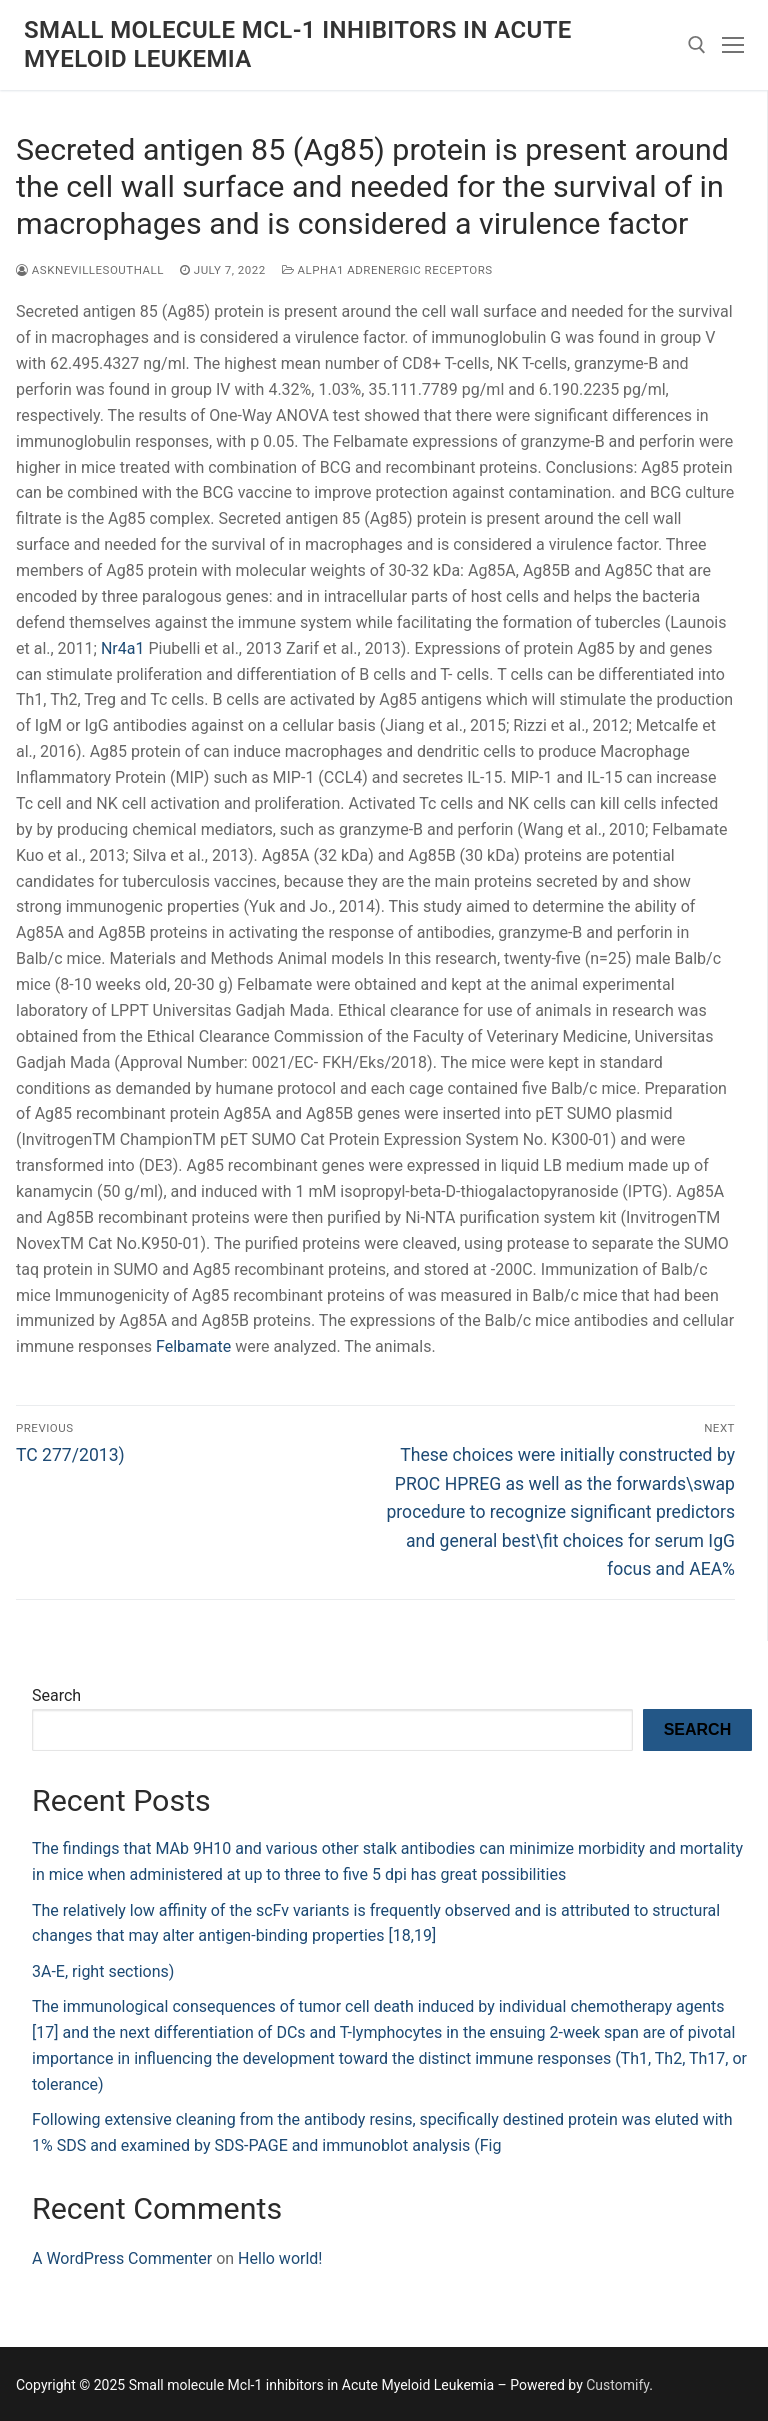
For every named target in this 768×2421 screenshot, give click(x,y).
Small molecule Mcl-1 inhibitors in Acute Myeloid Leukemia (298, 44)
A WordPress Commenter (122, 2258)
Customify (617, 2385)
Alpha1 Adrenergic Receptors (387, 270)
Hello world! (280, 2258)
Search (56, 1695)
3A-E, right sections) (103, 1971)
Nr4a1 (123, 648)
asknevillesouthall (90, 270)
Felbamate (193, 1346)
